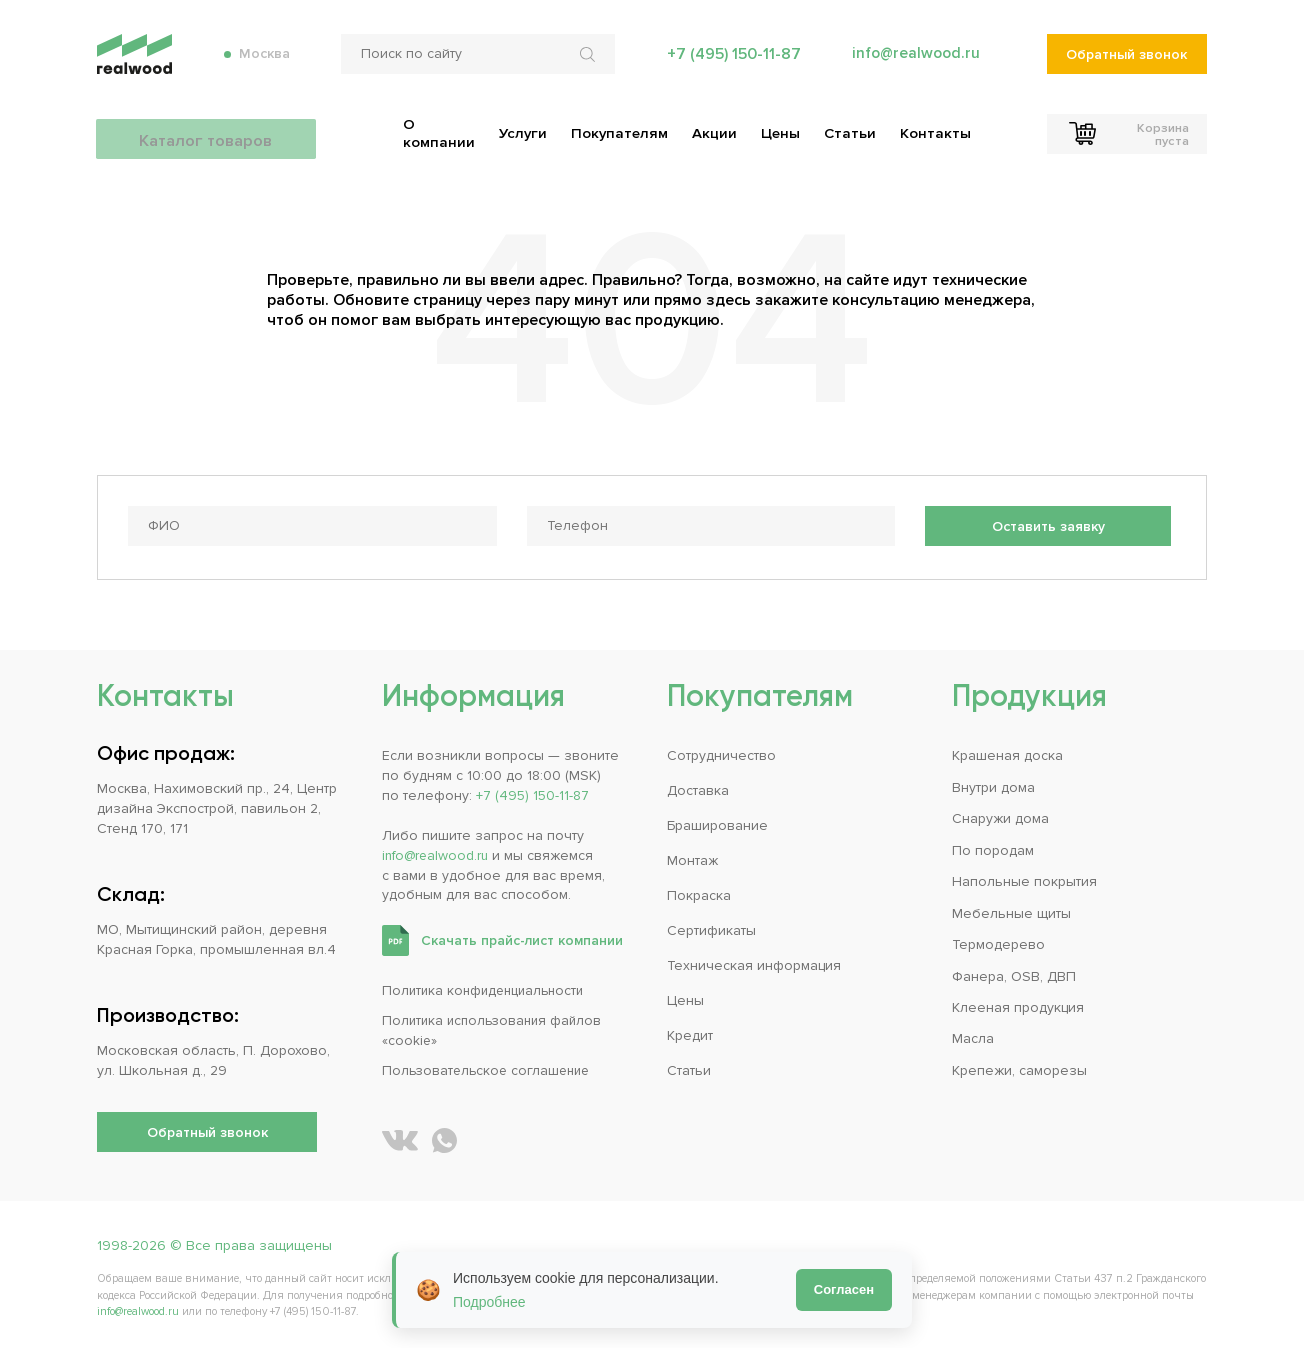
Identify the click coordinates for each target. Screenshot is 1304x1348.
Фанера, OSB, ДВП (1014, 972)
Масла (973, 1035)
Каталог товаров (207, 130)
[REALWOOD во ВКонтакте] (400, 1137)
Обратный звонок (1126, 60)
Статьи (689, 1067)
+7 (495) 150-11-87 (731, 60)
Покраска (699, 892)
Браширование (717, 822)
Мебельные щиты (1011, 909)
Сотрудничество (721, 752)
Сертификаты (711, 927)
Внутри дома (993, 783)
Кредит (690, 1032)
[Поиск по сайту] (476, 60)
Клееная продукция (1018, 1004)
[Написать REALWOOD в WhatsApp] (444, 1137)
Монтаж (692, 857)
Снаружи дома (1000, 815)
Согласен (844, 1289)
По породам (993, 846)
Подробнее (489, 1302)
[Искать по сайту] (588, 60)
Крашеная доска (1007, 752)
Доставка (698, 787)
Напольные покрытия (1024, 878)
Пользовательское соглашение (490, 1067)
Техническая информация (754, 962)
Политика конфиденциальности (487, 987)
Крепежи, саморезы (1019, 1067)
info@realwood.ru (914, 60)
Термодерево (998, 941)
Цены (685, 997)
